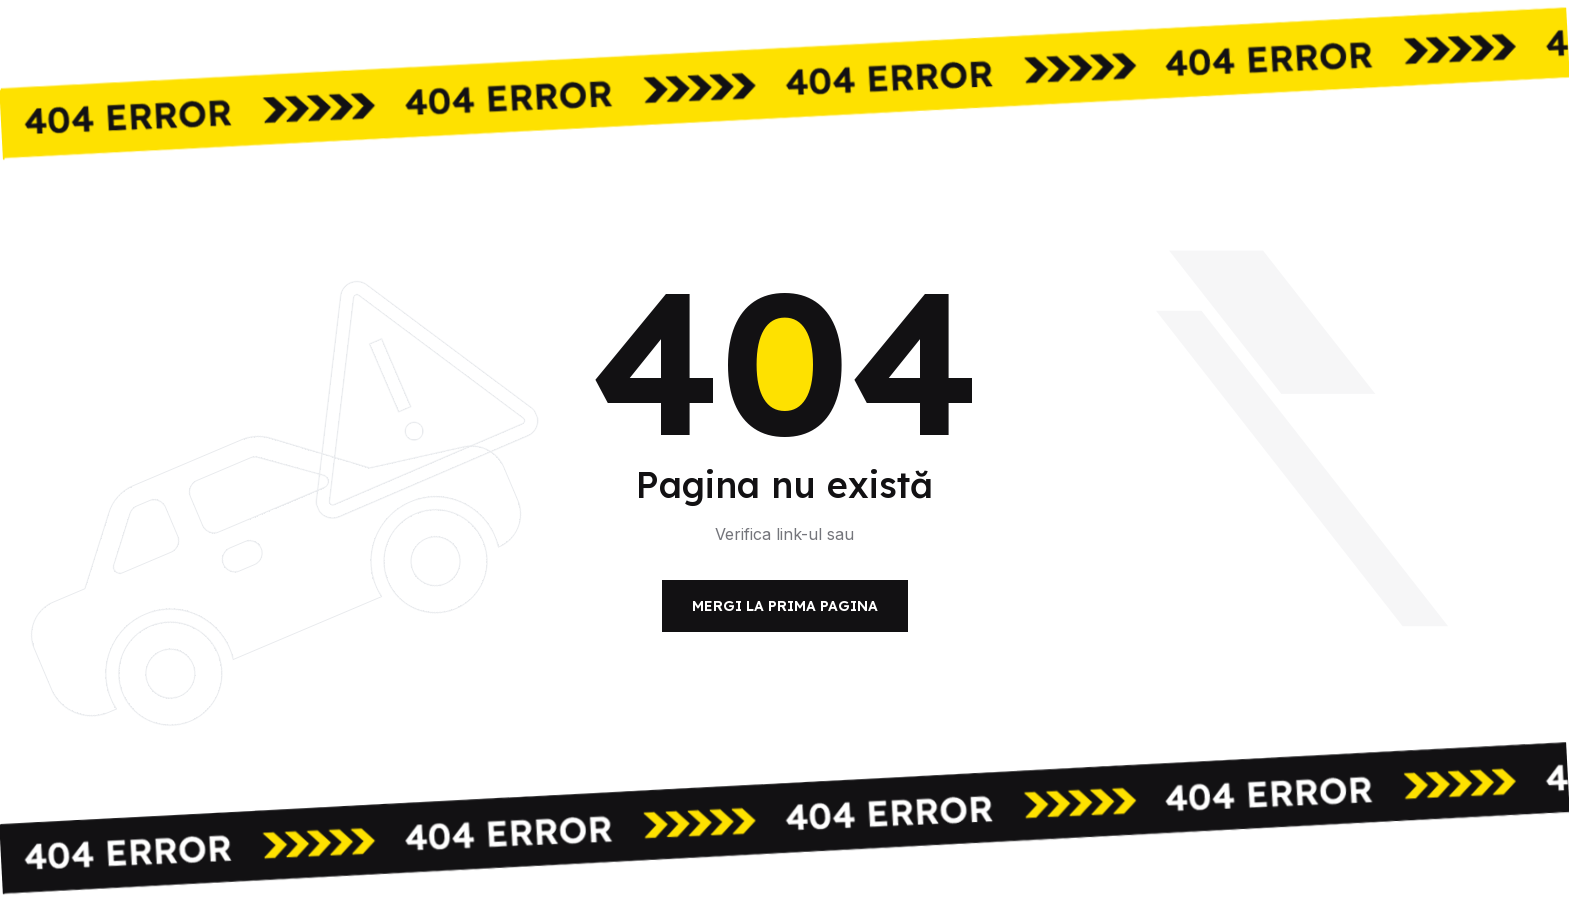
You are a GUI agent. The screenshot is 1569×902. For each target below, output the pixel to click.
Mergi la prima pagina (785, 606)
